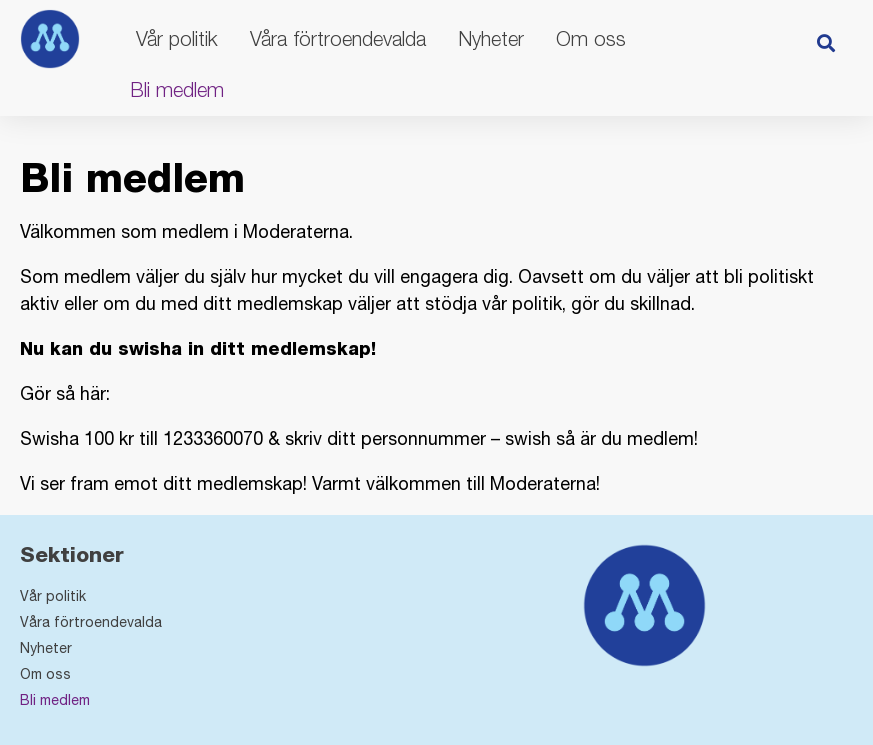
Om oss (591, 38)
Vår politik (177, 38)
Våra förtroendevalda (338, 38)
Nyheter (491, 38)
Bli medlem (177, 89)
